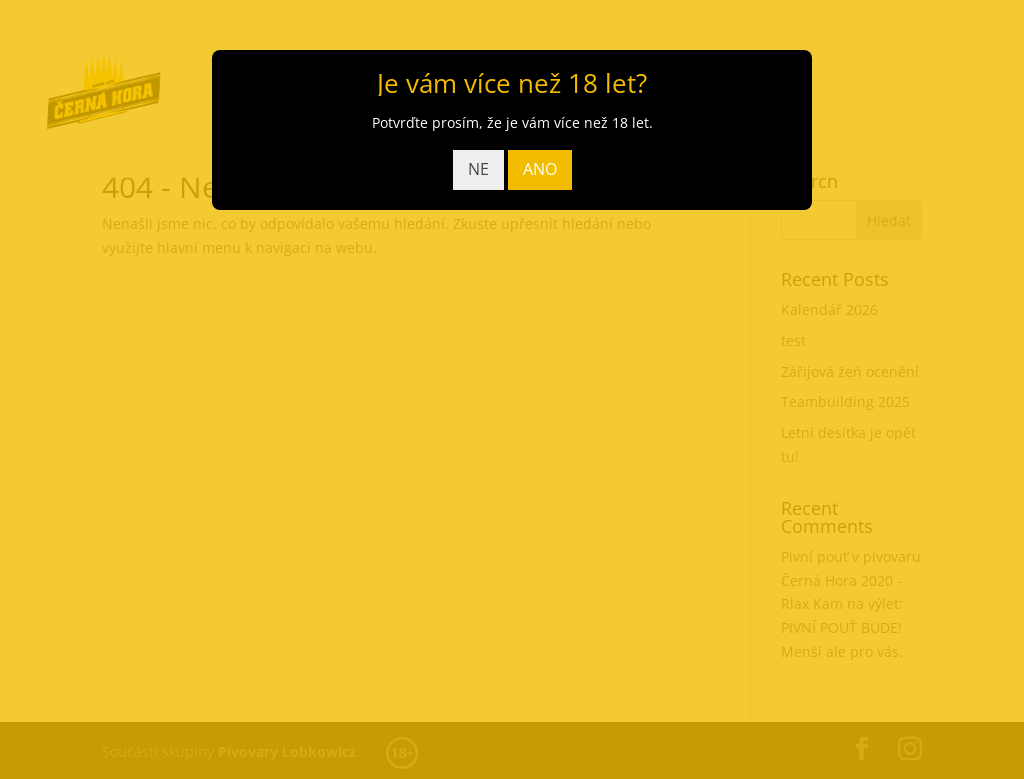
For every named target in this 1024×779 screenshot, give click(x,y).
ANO (540, 169)
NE (478, 169)
